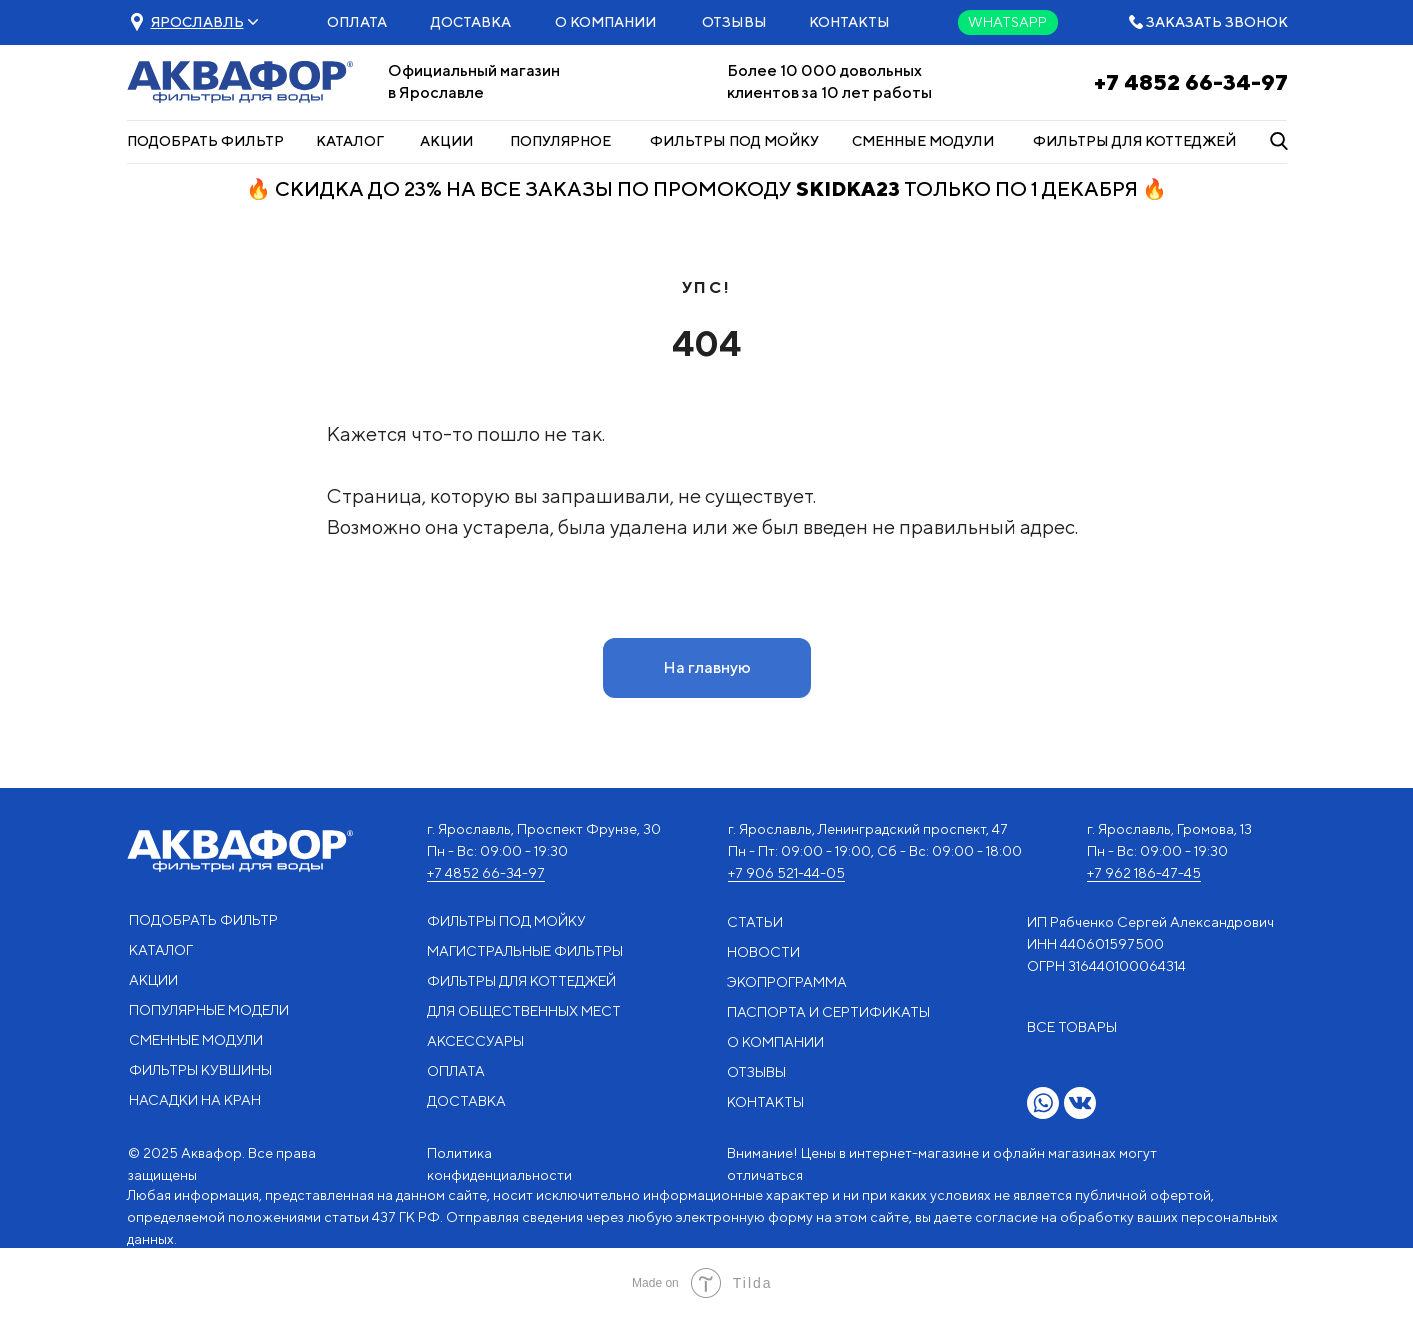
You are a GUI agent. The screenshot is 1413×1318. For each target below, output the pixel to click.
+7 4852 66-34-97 (1191, 82)
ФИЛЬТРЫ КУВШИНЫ (200, 1070)
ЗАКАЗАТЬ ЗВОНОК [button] (1217, 22)
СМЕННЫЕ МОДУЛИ (923, 141)
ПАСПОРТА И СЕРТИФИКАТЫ (828, 1012)
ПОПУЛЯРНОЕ (560, 141)
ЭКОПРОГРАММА (787, 982)
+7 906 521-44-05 (786, 873)
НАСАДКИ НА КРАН (195, 1100)
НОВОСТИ (763, 952)
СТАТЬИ (755, 922)
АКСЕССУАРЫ (475, 1041)
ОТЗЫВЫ (734, 22)
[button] (197, 22)
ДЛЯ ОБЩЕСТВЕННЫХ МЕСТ (524, 1011)
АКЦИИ (446, 141)
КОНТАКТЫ (849, 22)
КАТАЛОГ (350, 141)
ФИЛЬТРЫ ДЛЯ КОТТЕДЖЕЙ (1134, 141)
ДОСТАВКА (471, 22)
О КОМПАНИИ (605, 22)
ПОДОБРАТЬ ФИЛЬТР (205, 141)
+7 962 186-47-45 (1144, 873)
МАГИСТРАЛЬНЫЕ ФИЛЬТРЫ (525, 951)
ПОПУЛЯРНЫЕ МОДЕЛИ (209, 1010)
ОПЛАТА (357, 22)
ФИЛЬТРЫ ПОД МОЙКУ (734, 141)
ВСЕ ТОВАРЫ (1072, 1027)
